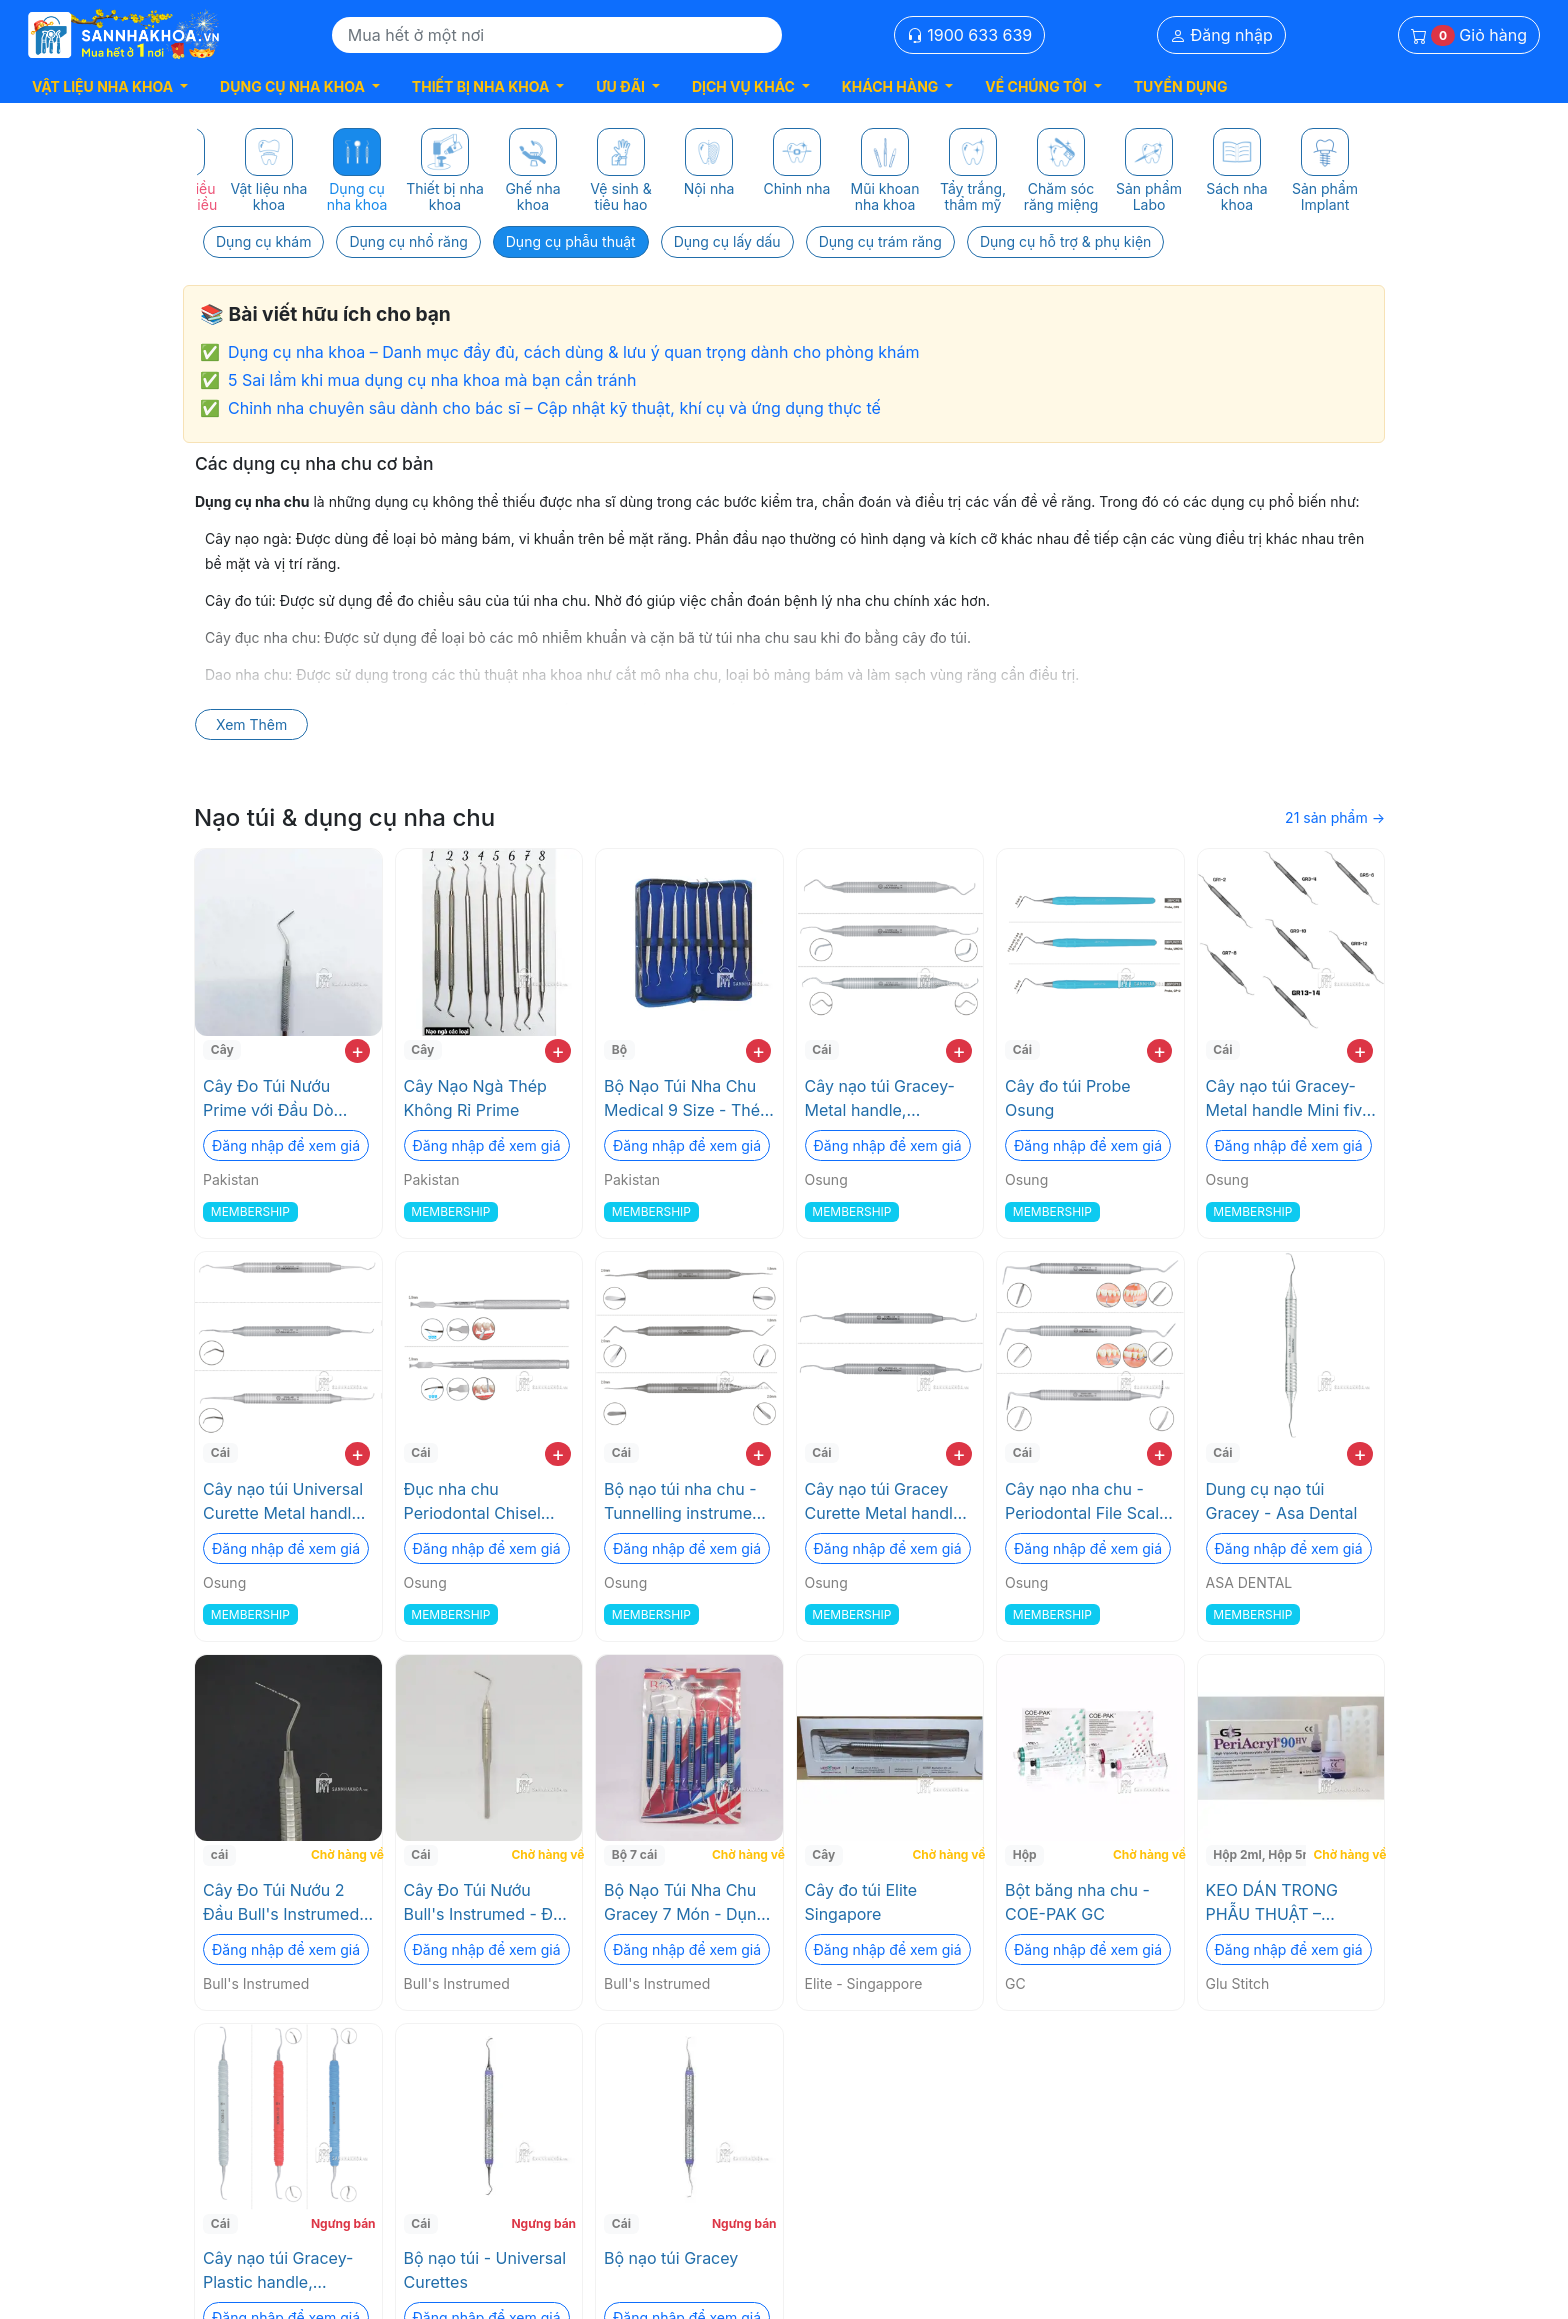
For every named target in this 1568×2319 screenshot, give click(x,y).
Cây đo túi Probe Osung (1068, 1098)
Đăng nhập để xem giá (286, 1145)
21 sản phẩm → (1335, 817)
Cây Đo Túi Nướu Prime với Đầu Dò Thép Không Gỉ (268, 1099)
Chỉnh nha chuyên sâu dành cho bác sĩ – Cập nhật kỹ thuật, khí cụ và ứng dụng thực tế (554, 408)
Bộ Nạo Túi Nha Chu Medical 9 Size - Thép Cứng (687, 1099)
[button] (110, 86)
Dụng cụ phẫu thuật (571, 241)
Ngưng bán (343, 2223)
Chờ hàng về (344, 1854)
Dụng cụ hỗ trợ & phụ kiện (1065, 241)
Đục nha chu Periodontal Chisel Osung (472, 1502)
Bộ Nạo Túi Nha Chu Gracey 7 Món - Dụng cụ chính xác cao (685, 1903)
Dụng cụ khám (263, 241)
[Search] (557, 35)
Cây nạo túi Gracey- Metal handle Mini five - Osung (1289, 1099)
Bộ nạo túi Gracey (671, 2258)
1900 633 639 (970, 35)
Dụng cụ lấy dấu (727, 241)
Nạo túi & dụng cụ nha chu (344, 817)
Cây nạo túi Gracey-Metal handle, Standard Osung (880, 1099)
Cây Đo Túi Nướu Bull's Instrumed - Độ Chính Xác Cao (483, 1903)
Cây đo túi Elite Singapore (861, 1902)
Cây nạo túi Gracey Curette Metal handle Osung (884, 1502)
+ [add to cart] (357, 1051)
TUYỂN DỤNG (1181, 86)
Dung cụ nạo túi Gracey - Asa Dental (1282, 1501)
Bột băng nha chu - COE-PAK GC (1077, 1902)
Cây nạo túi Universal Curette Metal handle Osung (283, 1502)
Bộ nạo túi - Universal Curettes (485, 2270)
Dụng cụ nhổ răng (408, 241)
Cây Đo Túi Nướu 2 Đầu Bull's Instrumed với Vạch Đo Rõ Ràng (281, 1903)
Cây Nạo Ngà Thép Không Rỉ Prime (475, 1098)
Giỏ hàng (1469, 35)
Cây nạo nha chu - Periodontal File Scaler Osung (1089, 1502)
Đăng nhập (1221, 35)
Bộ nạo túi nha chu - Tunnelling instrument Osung (685, 1502)
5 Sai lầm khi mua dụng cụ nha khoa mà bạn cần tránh (432, 380)
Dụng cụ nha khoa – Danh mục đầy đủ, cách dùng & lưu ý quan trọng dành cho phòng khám (573, 352)
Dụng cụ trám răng (880, 241)
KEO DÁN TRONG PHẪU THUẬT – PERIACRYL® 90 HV (1280, 1903)
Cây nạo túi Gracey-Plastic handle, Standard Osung (278, 2271)
